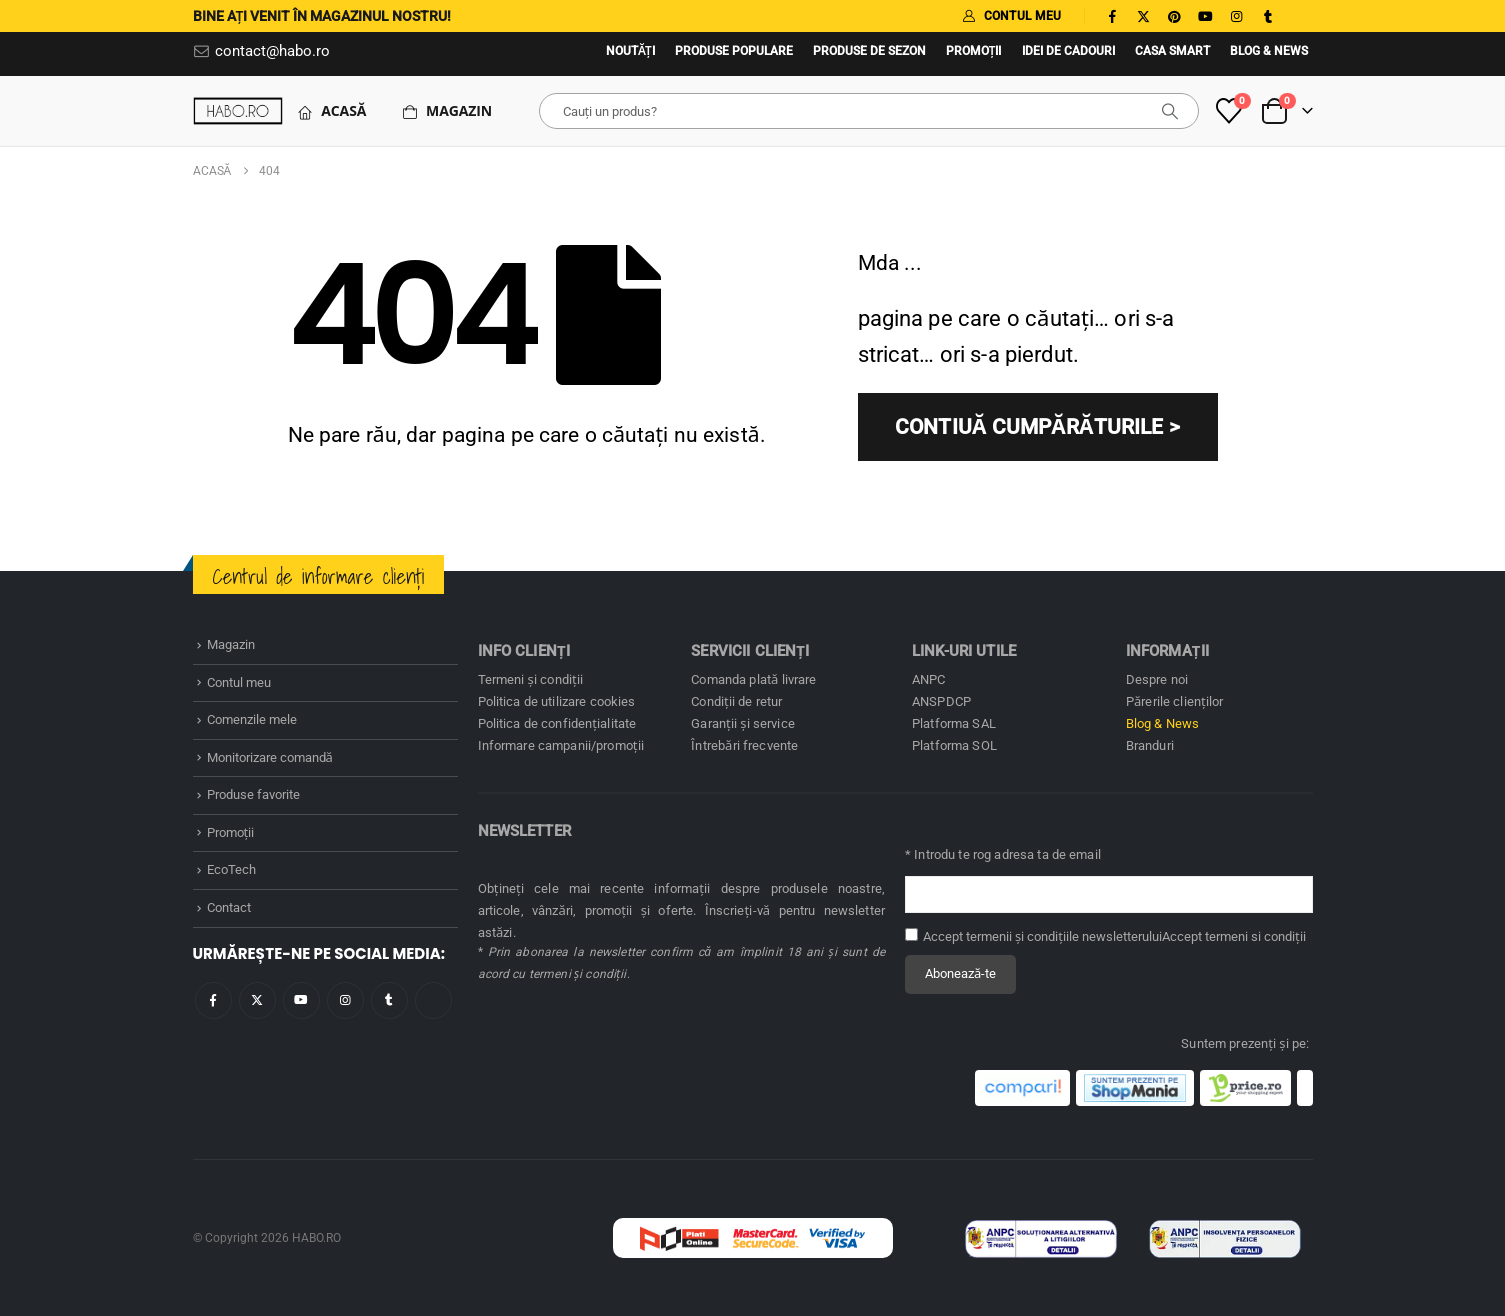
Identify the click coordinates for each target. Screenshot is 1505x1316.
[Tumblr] (1268, 16)
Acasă (332, 111)
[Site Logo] (238, 110)
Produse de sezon (869, 51)
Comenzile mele (252, 719)
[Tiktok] (1299, 16)
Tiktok (433, 1000)
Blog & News (1269, 51)
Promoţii (974, 51)
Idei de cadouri (1068, 51)
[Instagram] (1237, 16)
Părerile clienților (1175, 701)
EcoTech (231, 869)
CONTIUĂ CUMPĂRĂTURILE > (1037, 427)
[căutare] (1170, 111)
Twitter (257, 1000)
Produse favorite (253, 794)
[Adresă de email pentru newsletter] (1109, 894)
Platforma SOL (954, 745)
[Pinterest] (1175, 16)
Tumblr (389, 1000)
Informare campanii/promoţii (561, 745)
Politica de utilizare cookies (557, 701)
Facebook (213, 1000)
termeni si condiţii (1255, 936)
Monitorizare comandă (270, 757)
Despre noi (1157, 679)
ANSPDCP (941, 701)
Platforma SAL (954, 723)
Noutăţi (630, 51)
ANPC (929, 679)
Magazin (446, 111)
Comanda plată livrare (753, 679)
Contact (229, 907)
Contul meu (239, 682)
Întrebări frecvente (744, 745)
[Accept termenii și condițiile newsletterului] (911, 934)
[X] (1144, 16)
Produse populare (734, 51)
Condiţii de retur (736, 701)
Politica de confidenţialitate (557, 723)
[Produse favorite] (1228, 111)
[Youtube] (1206, 16)
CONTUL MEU (1011, 16)
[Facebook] (1113, 16)
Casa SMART (1172, 51)
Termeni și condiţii (531, 679)
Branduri (1150, 745)
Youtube (301, 1000)
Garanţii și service (743, 723)
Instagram (345, 1000)
